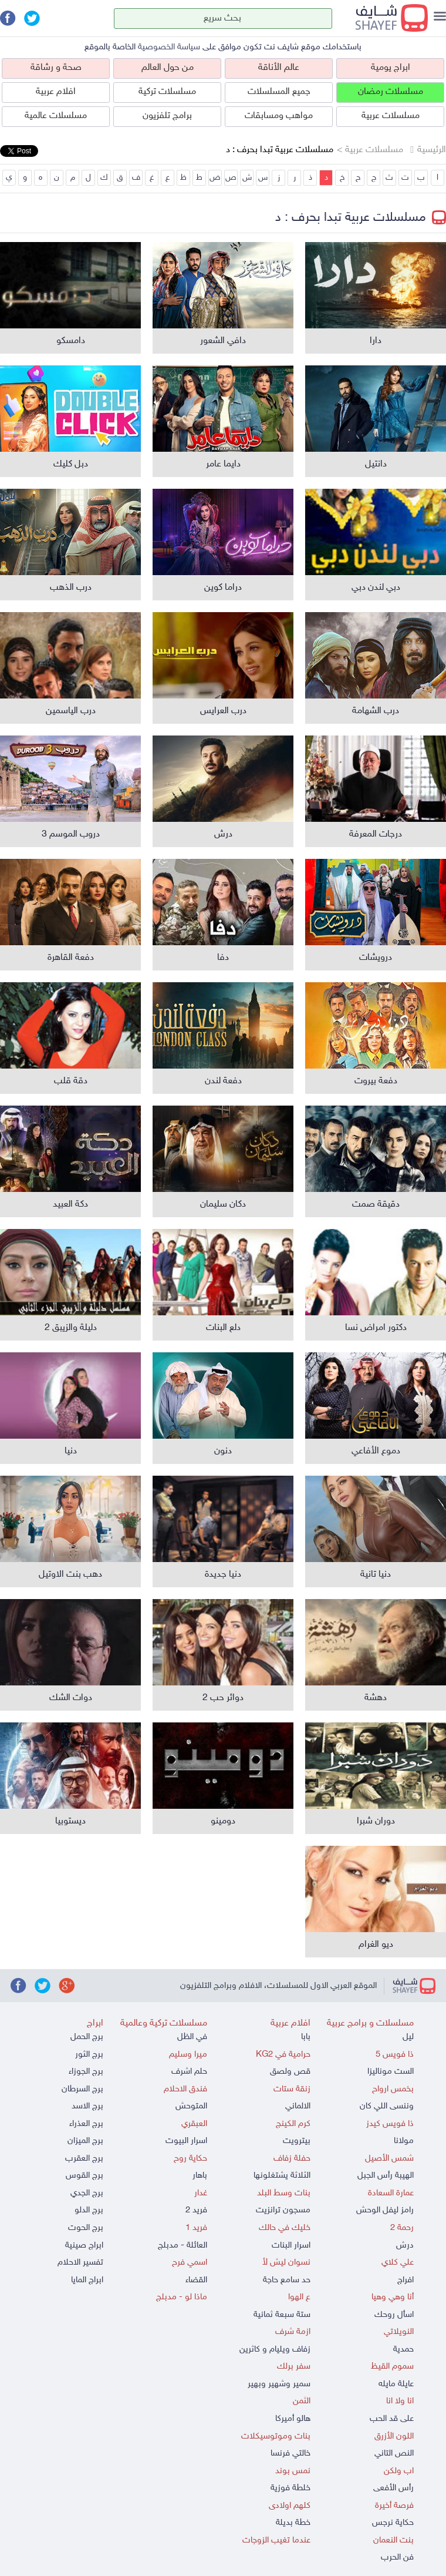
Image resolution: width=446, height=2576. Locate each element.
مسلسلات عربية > (370, 150)
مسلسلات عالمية (56, 116)
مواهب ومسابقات (279, 116)
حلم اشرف (189, 2072)
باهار (199, 2176)
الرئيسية (431, 150)
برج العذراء (86, 2124)
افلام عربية (56, 92)
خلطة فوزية (290, 2488)
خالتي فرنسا (290, 2454)
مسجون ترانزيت (283, 2210)
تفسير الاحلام (80, 2263)
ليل (408, 2037)
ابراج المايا (87, 2280)
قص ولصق (290, 2072)
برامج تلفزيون (167, 116)
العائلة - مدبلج (182, 2246)
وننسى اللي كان (387, 2106)
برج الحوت (85, 2228)
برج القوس (84, 2176)
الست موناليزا (390, 2072)
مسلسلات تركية (167, 92)
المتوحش (191, 2106)
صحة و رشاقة (56, 67)
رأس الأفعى (393, 2488)
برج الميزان (85, 2141)
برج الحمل (86, 2037)
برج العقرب (84, 2159)
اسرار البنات (291, 2246)
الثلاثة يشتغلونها (282, 2176)
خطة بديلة (293, 2523)
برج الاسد (87, 2106)
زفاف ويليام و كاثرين (274, 2350)
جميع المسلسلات (279, 92)
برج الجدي (86, 2193)
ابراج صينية (84, 2246)
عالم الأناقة (278, 67)
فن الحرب (397, 2557)
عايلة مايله (396, 2384)
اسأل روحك (394, 2315)
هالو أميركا (292, 2419)
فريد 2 (196, 2210)
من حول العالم (167, 67)
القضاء (196, 2280)
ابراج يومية (390, 67)
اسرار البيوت (186, 2141)
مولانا (404, 2141)
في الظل (192, 2037)
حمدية (403, 2350)
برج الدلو (89, 2210)
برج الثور (89, 2055)
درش (405, 2246)
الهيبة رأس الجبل (385, 2176)
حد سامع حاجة (286, 2280)
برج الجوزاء (86, 2072)
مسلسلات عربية (390, 116)
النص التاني (394, 2454)
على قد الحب (392, 2419)
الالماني (297, 2106)
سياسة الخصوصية (169, 47)
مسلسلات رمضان (390, 92)
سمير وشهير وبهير (279, 2384)
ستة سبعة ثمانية (282, 2315)
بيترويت (296, 2141)
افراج (405, 2280)
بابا (305, 2037)
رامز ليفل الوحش (385, 2210)
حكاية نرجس (393, 2523)
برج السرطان (82, 2089)
